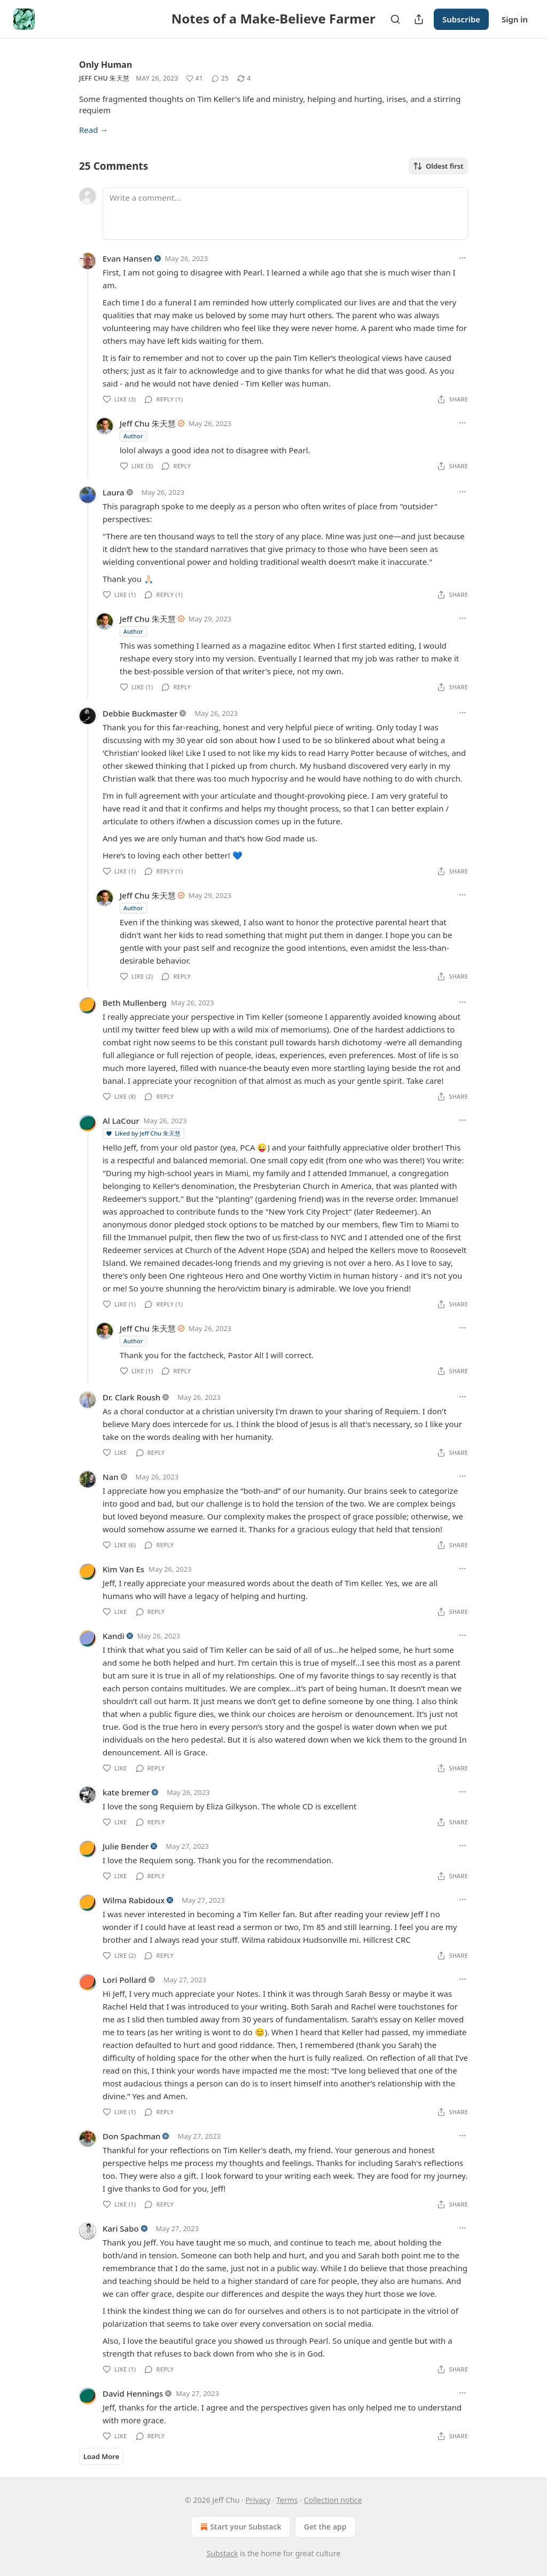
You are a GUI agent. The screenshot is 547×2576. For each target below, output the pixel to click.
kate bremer (126, 1792)
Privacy (257, 2500)
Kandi (113, 1635)
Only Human (105, 64)
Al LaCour (121, 1120)
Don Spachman (132, 2136)
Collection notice (333, 2500)
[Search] (395, 19)
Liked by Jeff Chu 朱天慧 (143, 1133)
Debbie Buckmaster (140, 713)
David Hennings (133, 2393)
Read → (93, 129)
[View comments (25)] (220, 78)
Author (133, 436)
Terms (287, 2500)
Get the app (325, 2527)
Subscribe (461, 19)
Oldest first (438, 166)
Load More (101, 2456)
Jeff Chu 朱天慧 (104, 78)
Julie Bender (126, 1846)
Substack (222, 2553)
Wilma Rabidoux (134, 1900)
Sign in (515, 19)
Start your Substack (239, 2527)
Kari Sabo (121, 2228)
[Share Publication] (418, 19)
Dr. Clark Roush (131, 1397)
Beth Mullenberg (135, 1002)
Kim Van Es (123, 1569)
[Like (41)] (194, 78)
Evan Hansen (127, 258)
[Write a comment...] (285, 213)
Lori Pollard (124, 1979)
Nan (111, 1476)
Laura (113, 492)
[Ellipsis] (462, 257)
